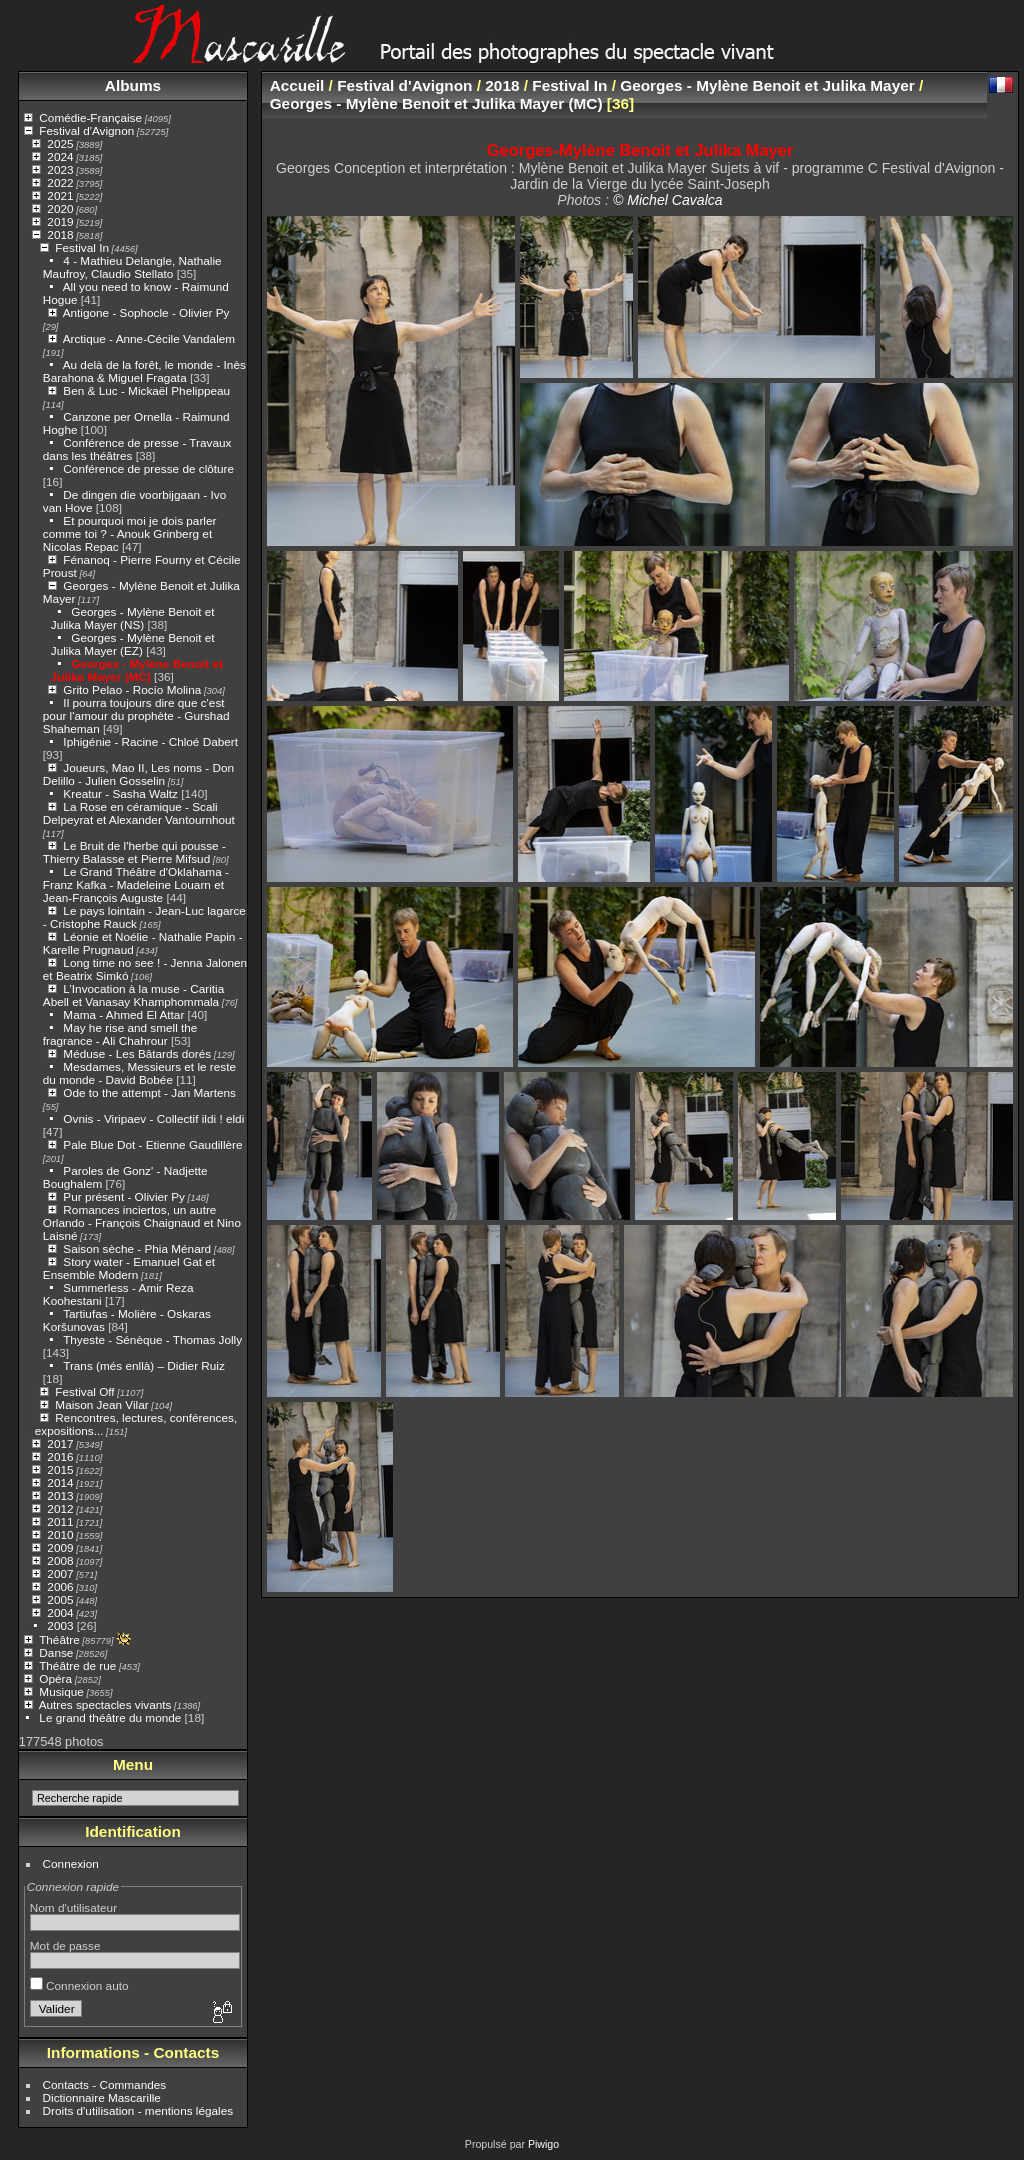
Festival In (82, 247)
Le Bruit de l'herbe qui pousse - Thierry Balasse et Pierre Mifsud (134, 852)
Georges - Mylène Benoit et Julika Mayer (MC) (137, 670)
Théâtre (59, 1639)
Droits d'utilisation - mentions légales (138, 2110)
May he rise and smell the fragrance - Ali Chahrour (120, 1034)
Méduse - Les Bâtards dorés (137, 1053)
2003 (60, 1625)
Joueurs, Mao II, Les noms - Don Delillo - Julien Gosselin (138, 774)
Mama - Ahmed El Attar (123, 1014)
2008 (60, 1560)
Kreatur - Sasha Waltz (120, 793)
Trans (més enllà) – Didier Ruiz (144, 1365)
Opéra (55, 1678)
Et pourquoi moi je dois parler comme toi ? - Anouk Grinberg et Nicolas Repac (130, 533)
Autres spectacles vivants (105, 1704)
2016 (60, 1456)
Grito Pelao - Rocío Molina (132, 689)
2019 (60, 221)
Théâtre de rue (77, 1665)
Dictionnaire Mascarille (102, 2097)
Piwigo (543, 2144)
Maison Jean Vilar (101, 1404)
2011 (60, 1521)
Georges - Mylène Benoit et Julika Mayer (767, 85)
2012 (60, 1508)
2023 (60, 169)
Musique (61, 1691)
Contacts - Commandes (105, 2084)
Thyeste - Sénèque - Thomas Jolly (152, 1339)
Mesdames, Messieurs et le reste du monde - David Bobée (139, 1073)
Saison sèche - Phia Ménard (137, 1248)
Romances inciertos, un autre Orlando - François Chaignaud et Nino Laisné (142, 1222)
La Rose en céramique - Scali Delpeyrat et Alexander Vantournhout (139, 813)
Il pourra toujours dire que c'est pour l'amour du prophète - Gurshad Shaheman (136, 715)
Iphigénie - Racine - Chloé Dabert (150, 741)
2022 (60, 182)
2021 (60, 195)
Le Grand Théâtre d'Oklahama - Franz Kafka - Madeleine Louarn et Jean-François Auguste (136, 884)
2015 (60, 1469)
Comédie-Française (90, 117)
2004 (60, 1612)
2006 (60, 1586)
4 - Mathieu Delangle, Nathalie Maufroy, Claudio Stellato (132, 267)
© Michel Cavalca (668, 200)
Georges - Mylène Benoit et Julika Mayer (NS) (133, 618)
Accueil (297, 85)
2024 (60, 156)
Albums (133, 85)
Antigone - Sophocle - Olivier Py (146, 312)
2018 (60, 234)
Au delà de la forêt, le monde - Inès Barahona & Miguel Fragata (144, 371)
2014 (60, 1482)
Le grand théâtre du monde (110, 1717)
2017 (60, 1443)
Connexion (71, 1863)
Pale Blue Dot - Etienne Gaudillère (152, 1144)
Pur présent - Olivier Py (124, 1196)
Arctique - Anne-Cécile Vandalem (149, 338)
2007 (60, 1573)
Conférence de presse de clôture (148, 468)
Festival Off (84, 1391)
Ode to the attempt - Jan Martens (149, 1092)
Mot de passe (65, 1945)
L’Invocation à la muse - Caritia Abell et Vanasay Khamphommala (133, 995)
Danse (56, 1652)
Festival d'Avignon (86, 130)
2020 (60, 208)
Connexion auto (79, 1985)
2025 (60, 143)
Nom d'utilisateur (73, 1907)
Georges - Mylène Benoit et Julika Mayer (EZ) (133, 644)
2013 (60, 1495)
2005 (60, 1599)
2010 (60, 1534)
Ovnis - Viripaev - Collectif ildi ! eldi (153, 1118)
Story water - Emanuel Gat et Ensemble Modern (129, 1268)
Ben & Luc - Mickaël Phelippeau (146, 390)
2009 (60, 1547)
